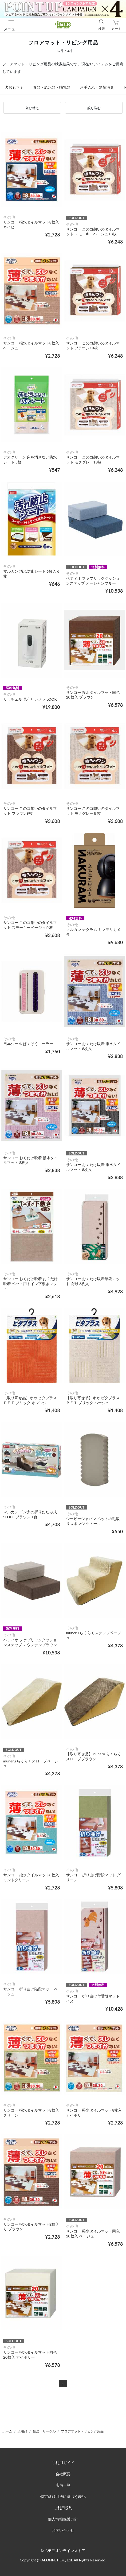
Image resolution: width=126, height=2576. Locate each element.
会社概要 (63, 2474)
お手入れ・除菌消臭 (97, 87)
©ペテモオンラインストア (63, 2550)
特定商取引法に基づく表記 (63, 2496)
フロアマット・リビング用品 (82, 2431)
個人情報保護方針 (63, 2519)
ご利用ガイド (63, 2462)
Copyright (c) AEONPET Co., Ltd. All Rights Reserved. (63, 2560)
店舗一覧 (63, 2485)
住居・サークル (44, 2431)
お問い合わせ (63, 2530)
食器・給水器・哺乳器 (52, 87)
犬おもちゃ (14, 87)
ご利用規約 (63, 2507)
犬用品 (22, 2431)
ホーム (7, 2431)
